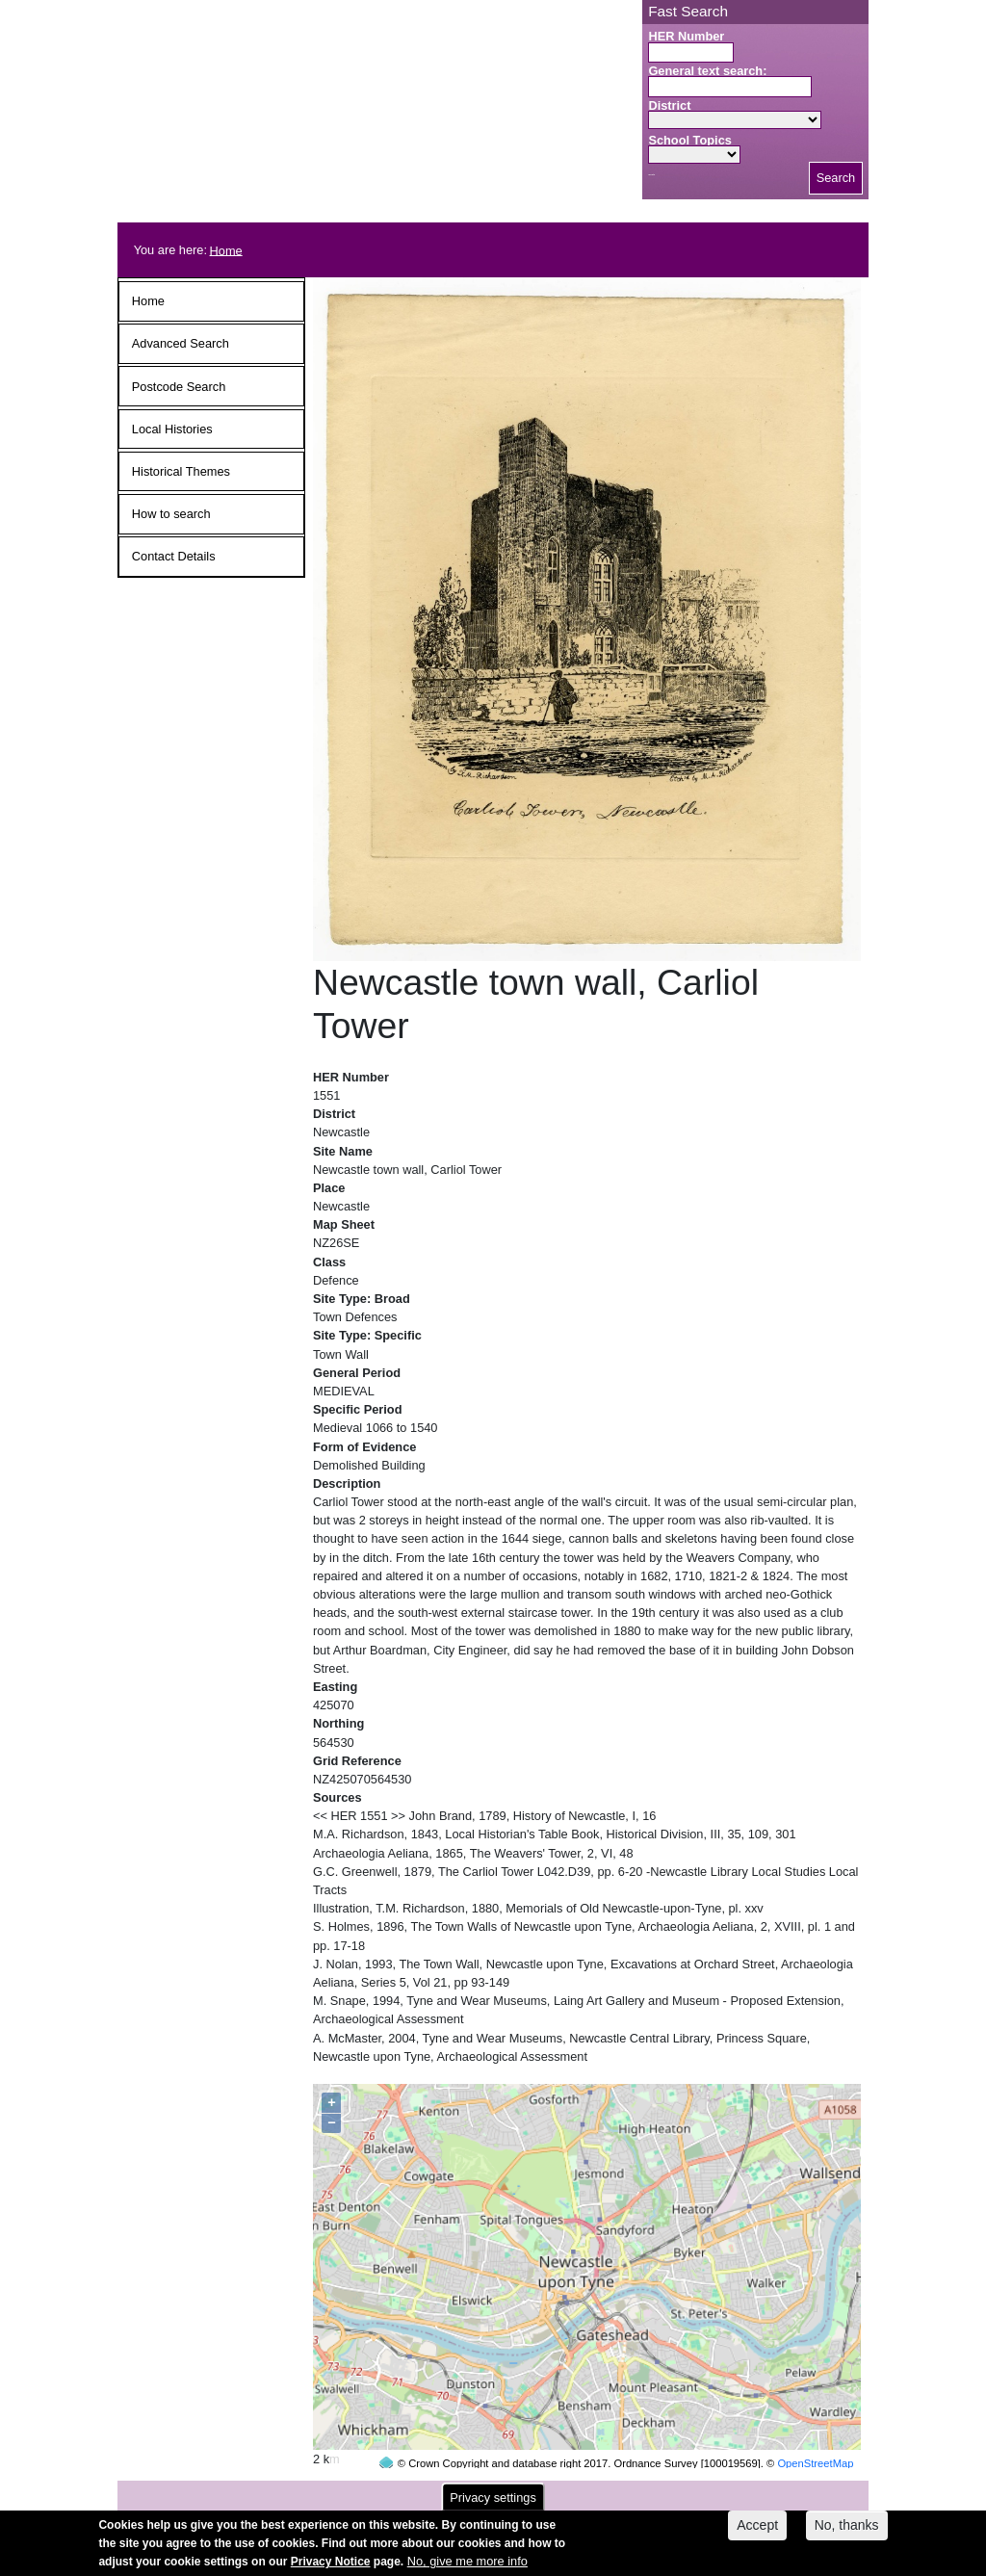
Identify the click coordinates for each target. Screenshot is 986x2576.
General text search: (707, 71)
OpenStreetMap (815, 2427)
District (669, 105)
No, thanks (847, 2530)
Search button (651, 174)
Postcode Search (178, 386)
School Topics (690, 140)
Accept (757, 2530)
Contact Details (174, 556)
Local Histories (172, 429)
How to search (171, 514)
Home (226, 250)
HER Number (686, 36)
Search (836, 177)
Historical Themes (181, 471)
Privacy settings (493, 2503)
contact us (619, 2492)
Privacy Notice (331, 2567)
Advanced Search (180, 343)
